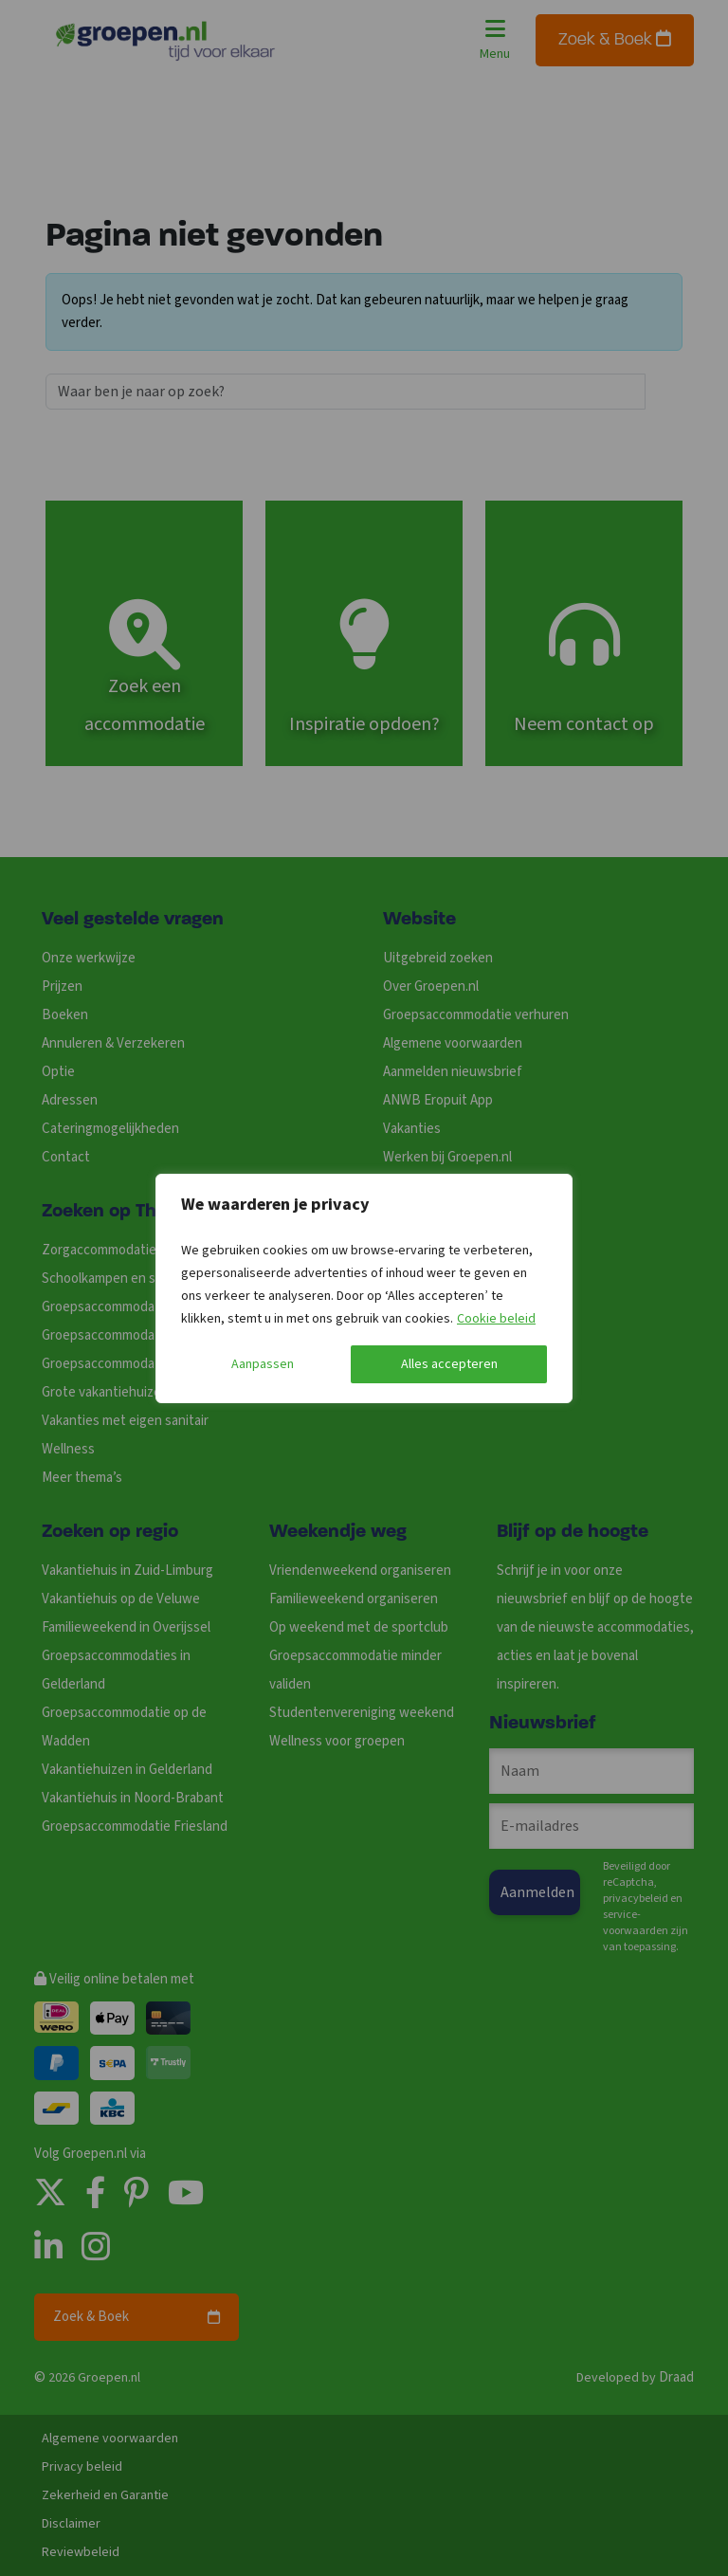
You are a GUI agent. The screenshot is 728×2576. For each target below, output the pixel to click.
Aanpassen (262, 1364)
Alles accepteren (449, 1364)
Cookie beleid (496, 1318)
